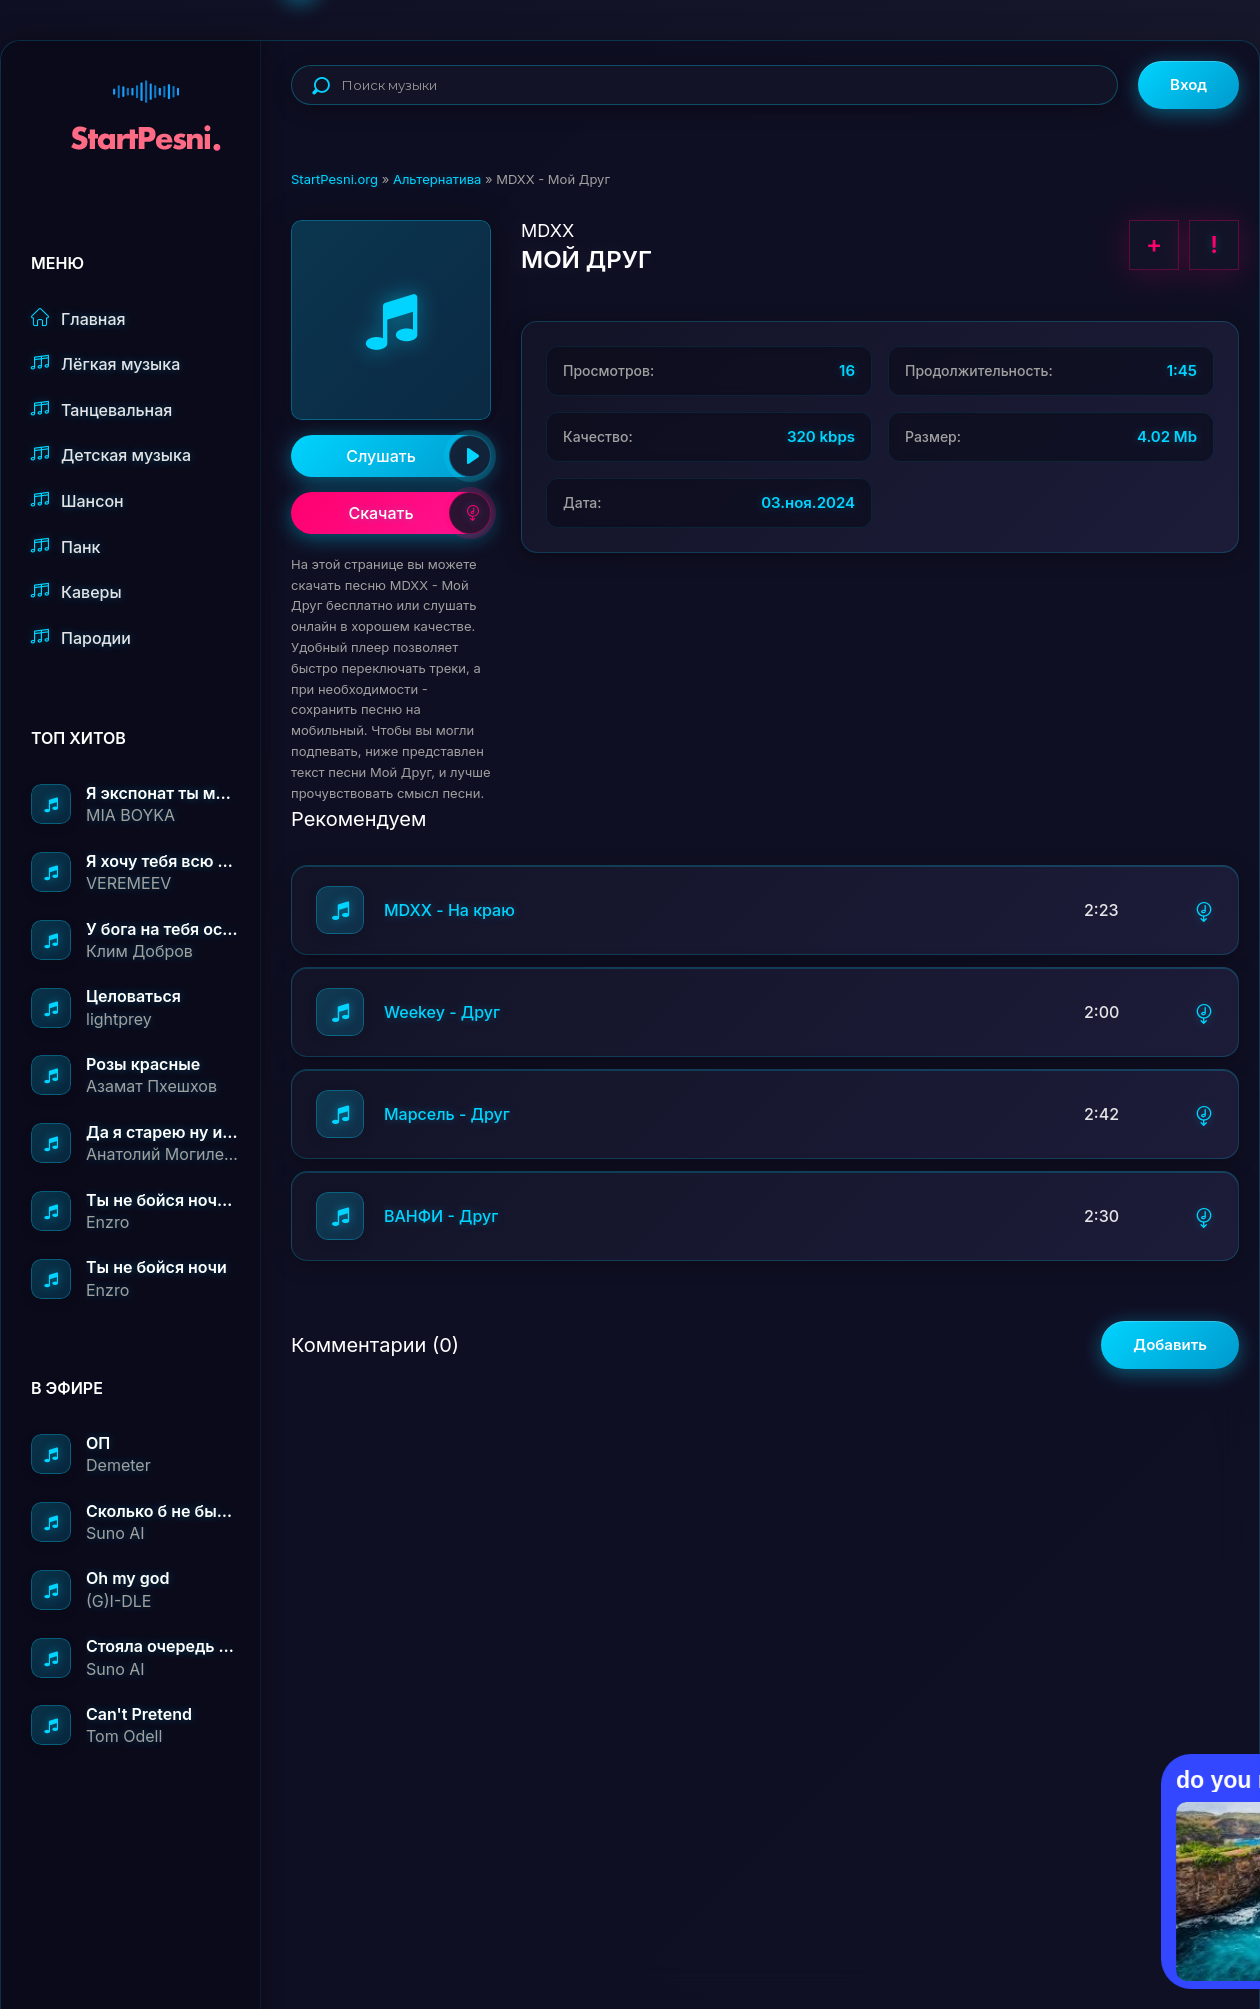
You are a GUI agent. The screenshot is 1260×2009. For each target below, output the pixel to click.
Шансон (77, 500)
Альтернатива (437, 179)
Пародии (81, 637)
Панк (65, 546)
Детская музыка (111, 454)
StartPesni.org (334, 179)
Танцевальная (101, 409)
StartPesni (146, 106)
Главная (78, 318)
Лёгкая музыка (105, 363)
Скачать (419, 513)
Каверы (76, 591)
